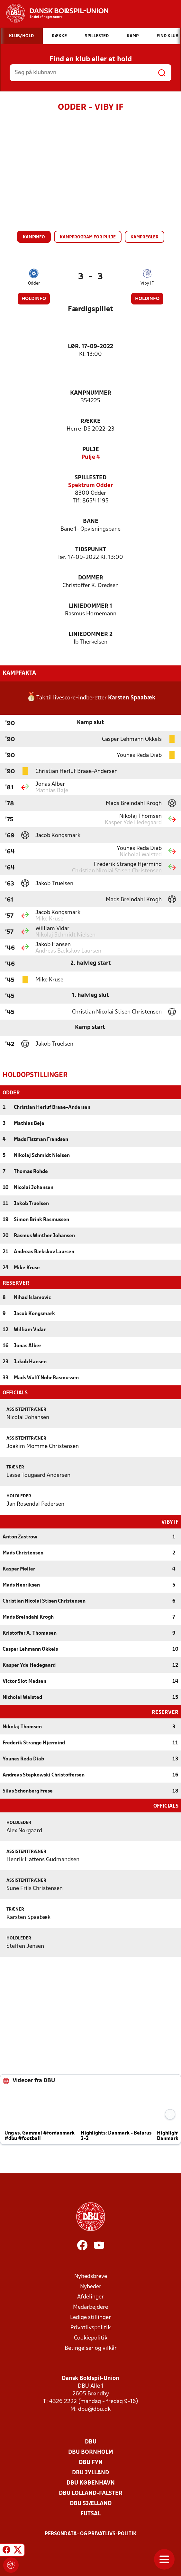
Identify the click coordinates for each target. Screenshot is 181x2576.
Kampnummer (90, 393)
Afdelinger (90, 2296)
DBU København (91, 2482)
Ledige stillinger (90, 2317)
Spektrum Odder (90, 485)
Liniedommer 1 (90, 606)
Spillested (90, 478)
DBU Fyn (91, 2462)
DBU (90, 2441)
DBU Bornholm (90, 2451)
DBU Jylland (90, 2472)
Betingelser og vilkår (91, 2347)
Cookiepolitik (90, 2337)
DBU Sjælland (91, 2503)
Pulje (90, 449)
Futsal (90, 2513)
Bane (90, 521)
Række (90, 421)
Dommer (90, 578)
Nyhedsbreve (90, 2276)
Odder (34, 283)
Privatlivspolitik (90, 2327)
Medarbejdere (90, 2306)
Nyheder (90, 2286)
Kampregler (144, 237)
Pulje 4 (90, 457)
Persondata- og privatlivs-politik (91, 2533)
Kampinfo (34, 237)
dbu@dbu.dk (94, 2408)
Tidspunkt (90, 549)
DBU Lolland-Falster (90, 2492)
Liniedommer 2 (90, 634)
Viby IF (147, 283)
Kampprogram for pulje (88, 237)
